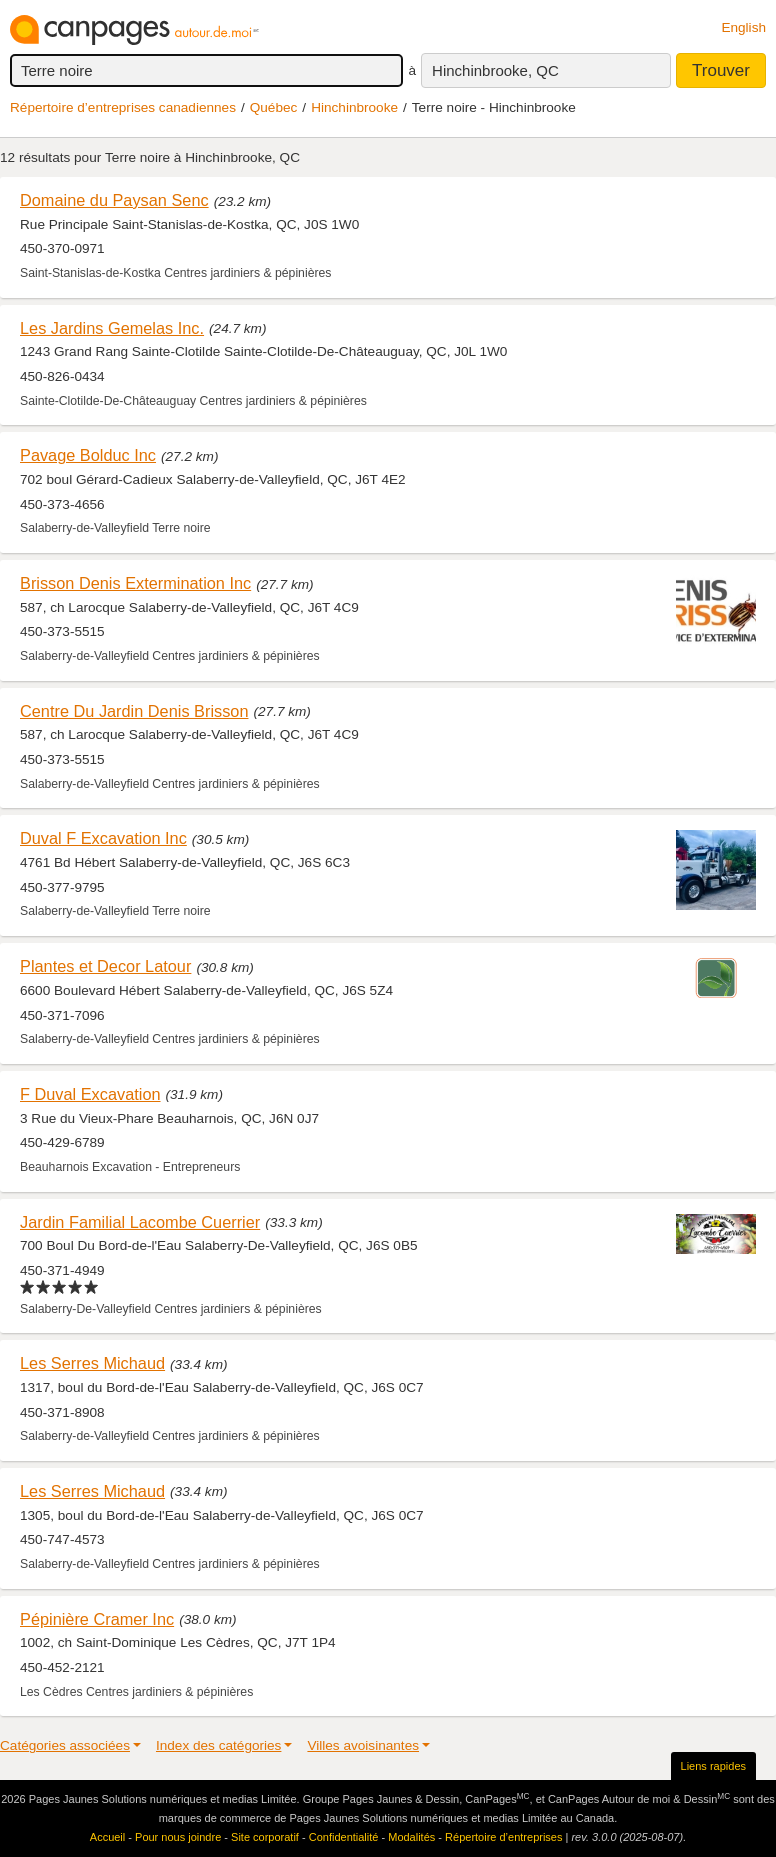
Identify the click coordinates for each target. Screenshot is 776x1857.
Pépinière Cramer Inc (97, 1619)
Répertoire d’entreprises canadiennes (123, 107)
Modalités (411, 1837)
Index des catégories (218, 1745)
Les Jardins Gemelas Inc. (112, 328)
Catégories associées (65, 1745)
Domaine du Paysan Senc (114, 200)
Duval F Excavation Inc (103, 838)
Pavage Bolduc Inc (88, 455)
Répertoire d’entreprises (503, 1837)
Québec (274, 107)
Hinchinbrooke (354, 107)
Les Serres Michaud (92, 1363)
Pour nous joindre (178, 1837)
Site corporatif (265, 1837)
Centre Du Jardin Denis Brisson (134, 711)
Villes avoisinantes (363, 1745)
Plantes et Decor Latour (105, 966)
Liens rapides (713, 1766)
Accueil (107, 1837)
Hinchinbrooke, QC (495, 70)
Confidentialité (344, 1837)
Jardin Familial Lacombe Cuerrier (140, 1222)
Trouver (721, 70)
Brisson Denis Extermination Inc (135, 583)
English (743, 27)
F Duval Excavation (90, 1094)
